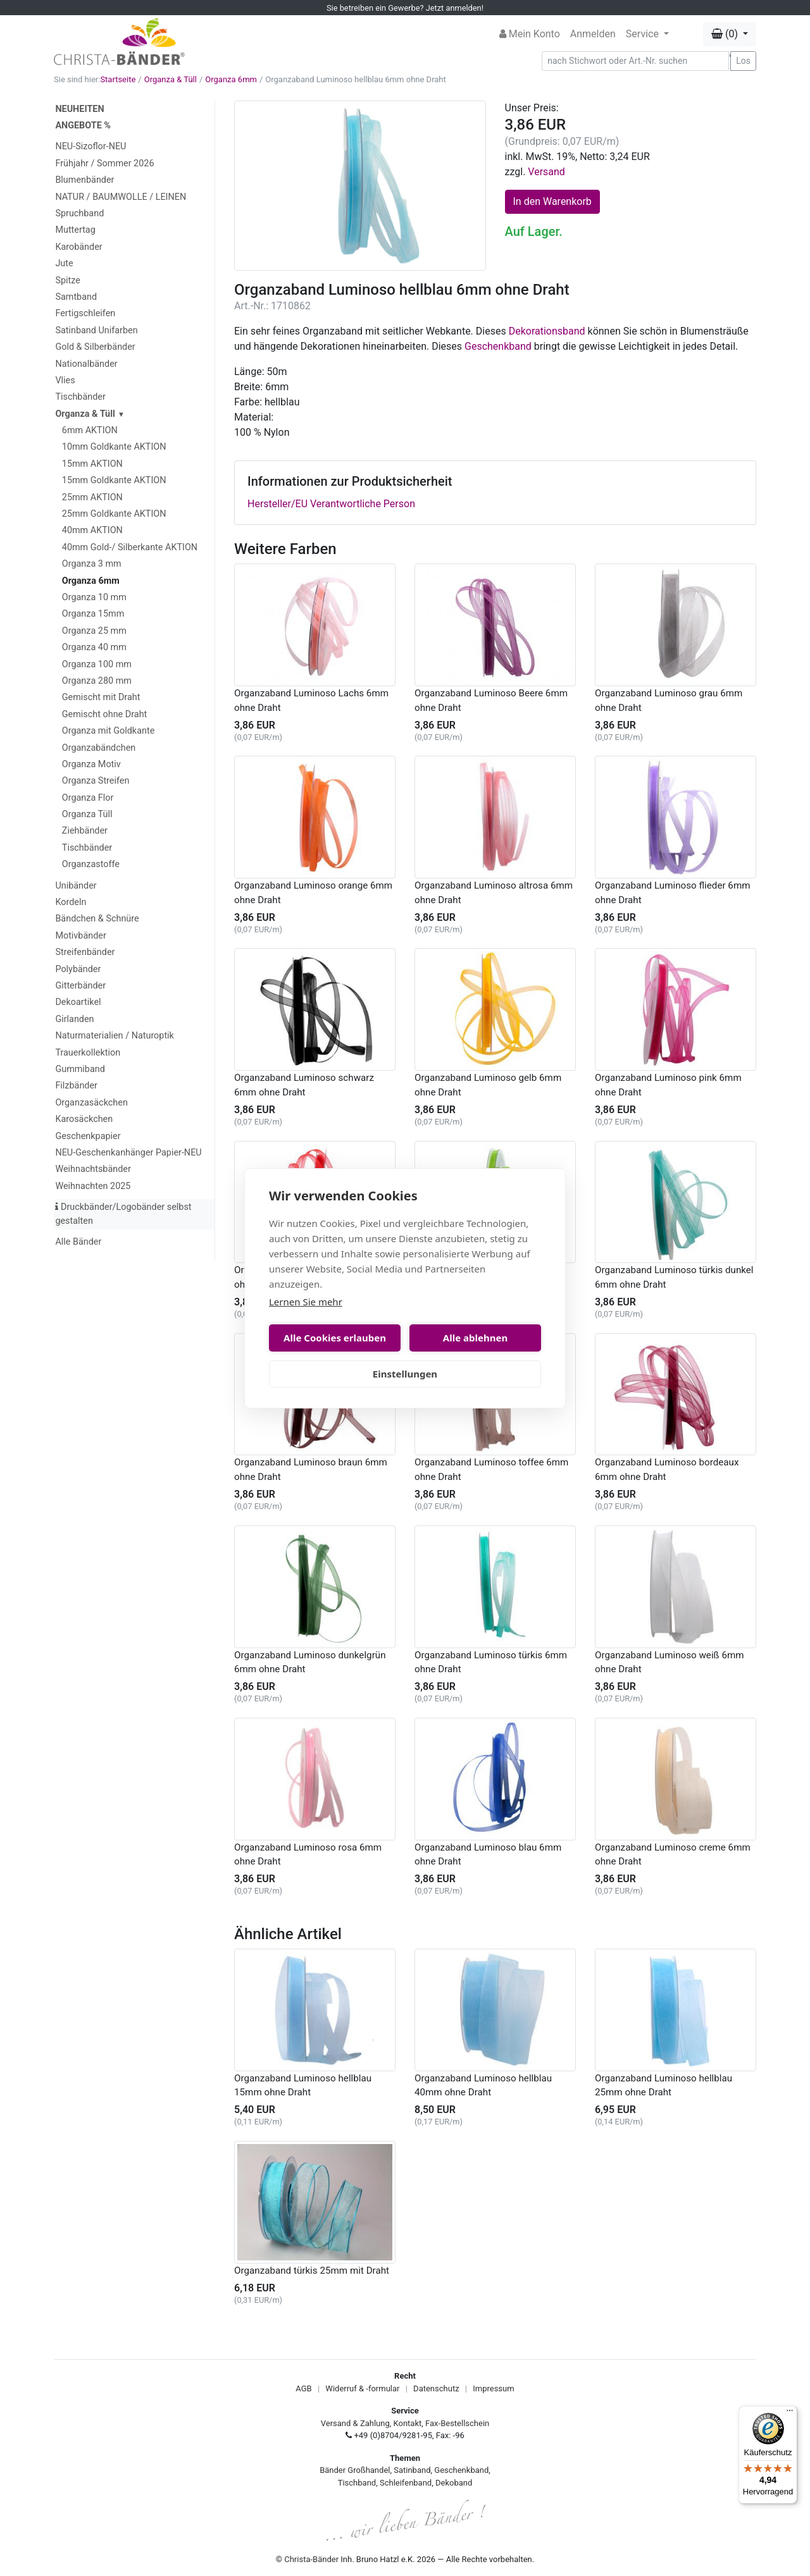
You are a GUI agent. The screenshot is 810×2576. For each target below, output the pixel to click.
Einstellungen (405, 1373)
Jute (64, 263)
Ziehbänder (85, 830)
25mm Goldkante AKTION (114, 513)
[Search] (635, 61)
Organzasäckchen (91, 1102)
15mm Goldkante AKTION (114, 480)
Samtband (76, 297)
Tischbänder (80, 396)
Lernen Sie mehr (305, 1301)
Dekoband (453, 2482)
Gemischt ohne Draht (104, 714)
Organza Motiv (91, 764)
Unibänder (75, 885)
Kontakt (408, 2423)
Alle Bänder (78, 1241)
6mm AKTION (90, 430)
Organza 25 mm (94, 631)
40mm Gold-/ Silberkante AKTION (129, 547)
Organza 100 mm (97, 664)
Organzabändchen (98, 748)
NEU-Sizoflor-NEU (90, 146)
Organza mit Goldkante (108, 730)
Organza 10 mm (94, 597)
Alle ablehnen (475, 1337)
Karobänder (78, 247)
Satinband (412, 2470)
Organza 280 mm (97, 680)
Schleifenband (406, 2482)
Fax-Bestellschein (457, 2423)
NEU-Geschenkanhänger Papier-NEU (128, 1152)
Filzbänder (76, 1085)
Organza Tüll (87, 814)
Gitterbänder (80, 985)
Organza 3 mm (92, 563)
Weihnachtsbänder (92, 1169)
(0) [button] (725, 34)
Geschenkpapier (87, 1136)
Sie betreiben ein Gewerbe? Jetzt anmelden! (405, 8)
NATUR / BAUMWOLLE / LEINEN (120, 197)
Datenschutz (436, 2388)
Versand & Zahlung (355, 2423)
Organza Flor (88, 797)
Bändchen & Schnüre (97, 918)
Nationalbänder (86, 364)
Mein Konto (529, 34)
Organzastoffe (91, 864)
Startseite (117, 79)
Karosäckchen (84, 1119)
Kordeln (70, 902)
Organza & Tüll (170, 79)
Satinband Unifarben (96, 330)
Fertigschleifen (85, 313)
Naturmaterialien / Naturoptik (114, 1035)
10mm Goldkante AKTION (114, 446)
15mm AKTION (92, 464)
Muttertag (75, 230)
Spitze (67, 280)
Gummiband (79, 1069)
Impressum (493, 2388)
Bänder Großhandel (355, 2470)
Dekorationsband (547, 331)
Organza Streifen (96, 780)
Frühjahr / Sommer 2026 (104, 163)
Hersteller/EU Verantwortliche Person (331, 504)
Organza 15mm (93, 613)
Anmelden (593, 34)
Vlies (65, 380)
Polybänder (78, 969)
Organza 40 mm (94, 647)
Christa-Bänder (311, 2559)
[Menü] (789, 2413)
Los (743, 61)
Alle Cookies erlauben (335, 1337)
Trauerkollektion (87, 1052)
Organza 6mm (231, 79)
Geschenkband (498, 346)
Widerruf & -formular (362, 2388)
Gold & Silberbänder (95, 347)
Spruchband (79, 213)
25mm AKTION (92, 497)
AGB (303, 2388)
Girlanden (74, 1019)
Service (643, 34)
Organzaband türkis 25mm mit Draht (311, 2270)
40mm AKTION (92, 530)
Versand (546, 172)
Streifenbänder (85, 952)
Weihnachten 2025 (92, 1186)
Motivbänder (80, 935)
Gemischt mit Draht (101, 697)
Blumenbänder (84, 180)
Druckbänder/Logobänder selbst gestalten (123, 1214)
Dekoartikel (78, 1002)
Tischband (357, 2482)
